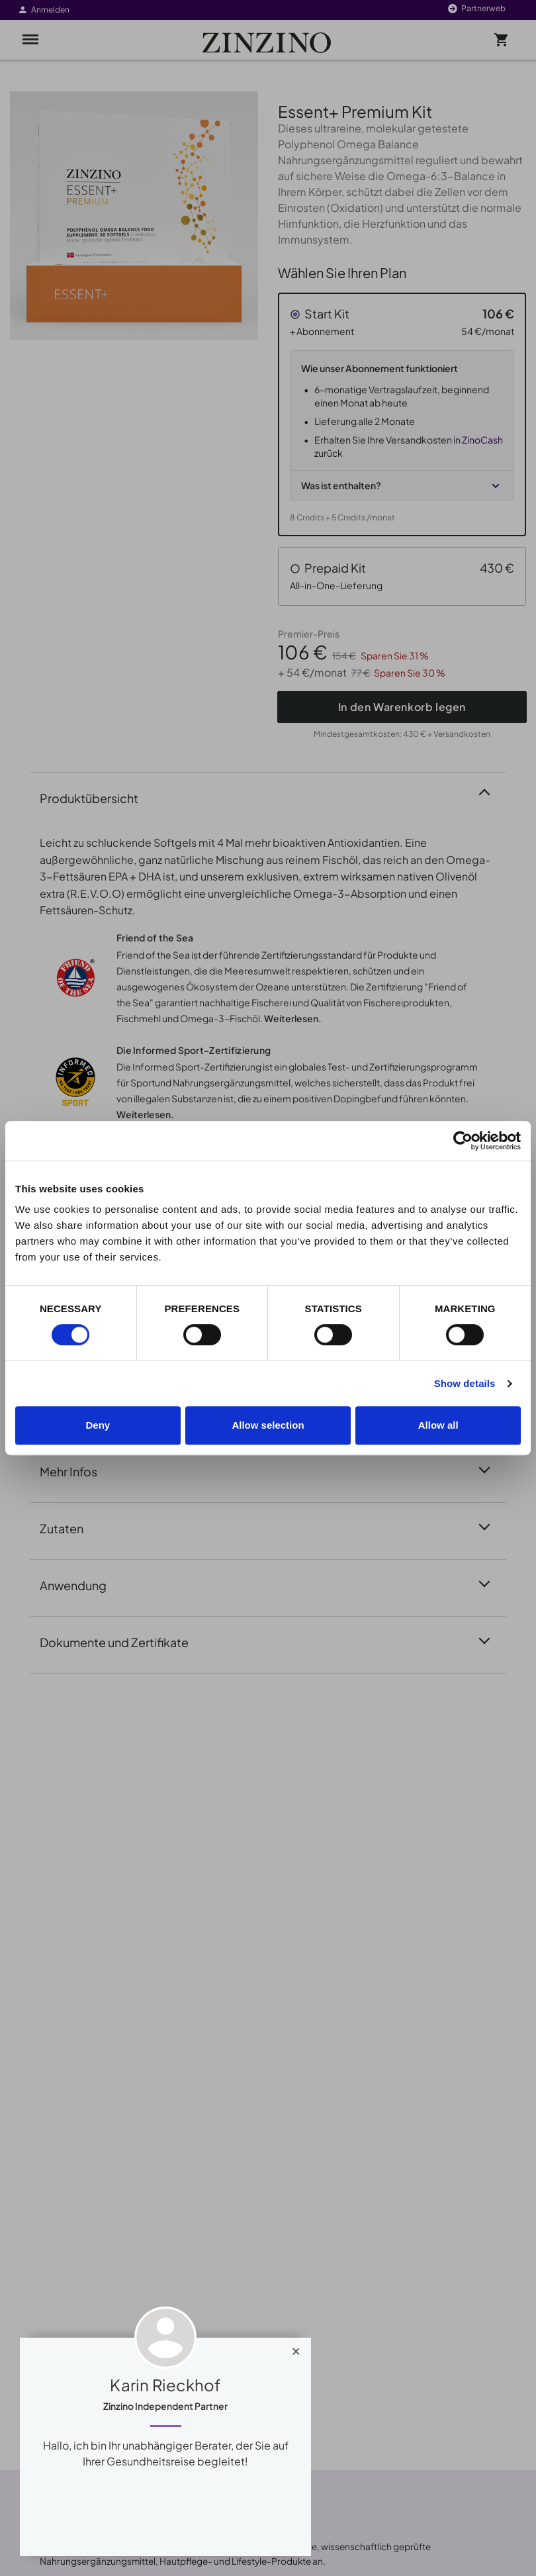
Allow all (438, 1425)
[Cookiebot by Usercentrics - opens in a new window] (463, 1141)
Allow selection (268, 1425)
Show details (465, 1383)
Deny (97, 1425)
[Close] (296, 2348)
